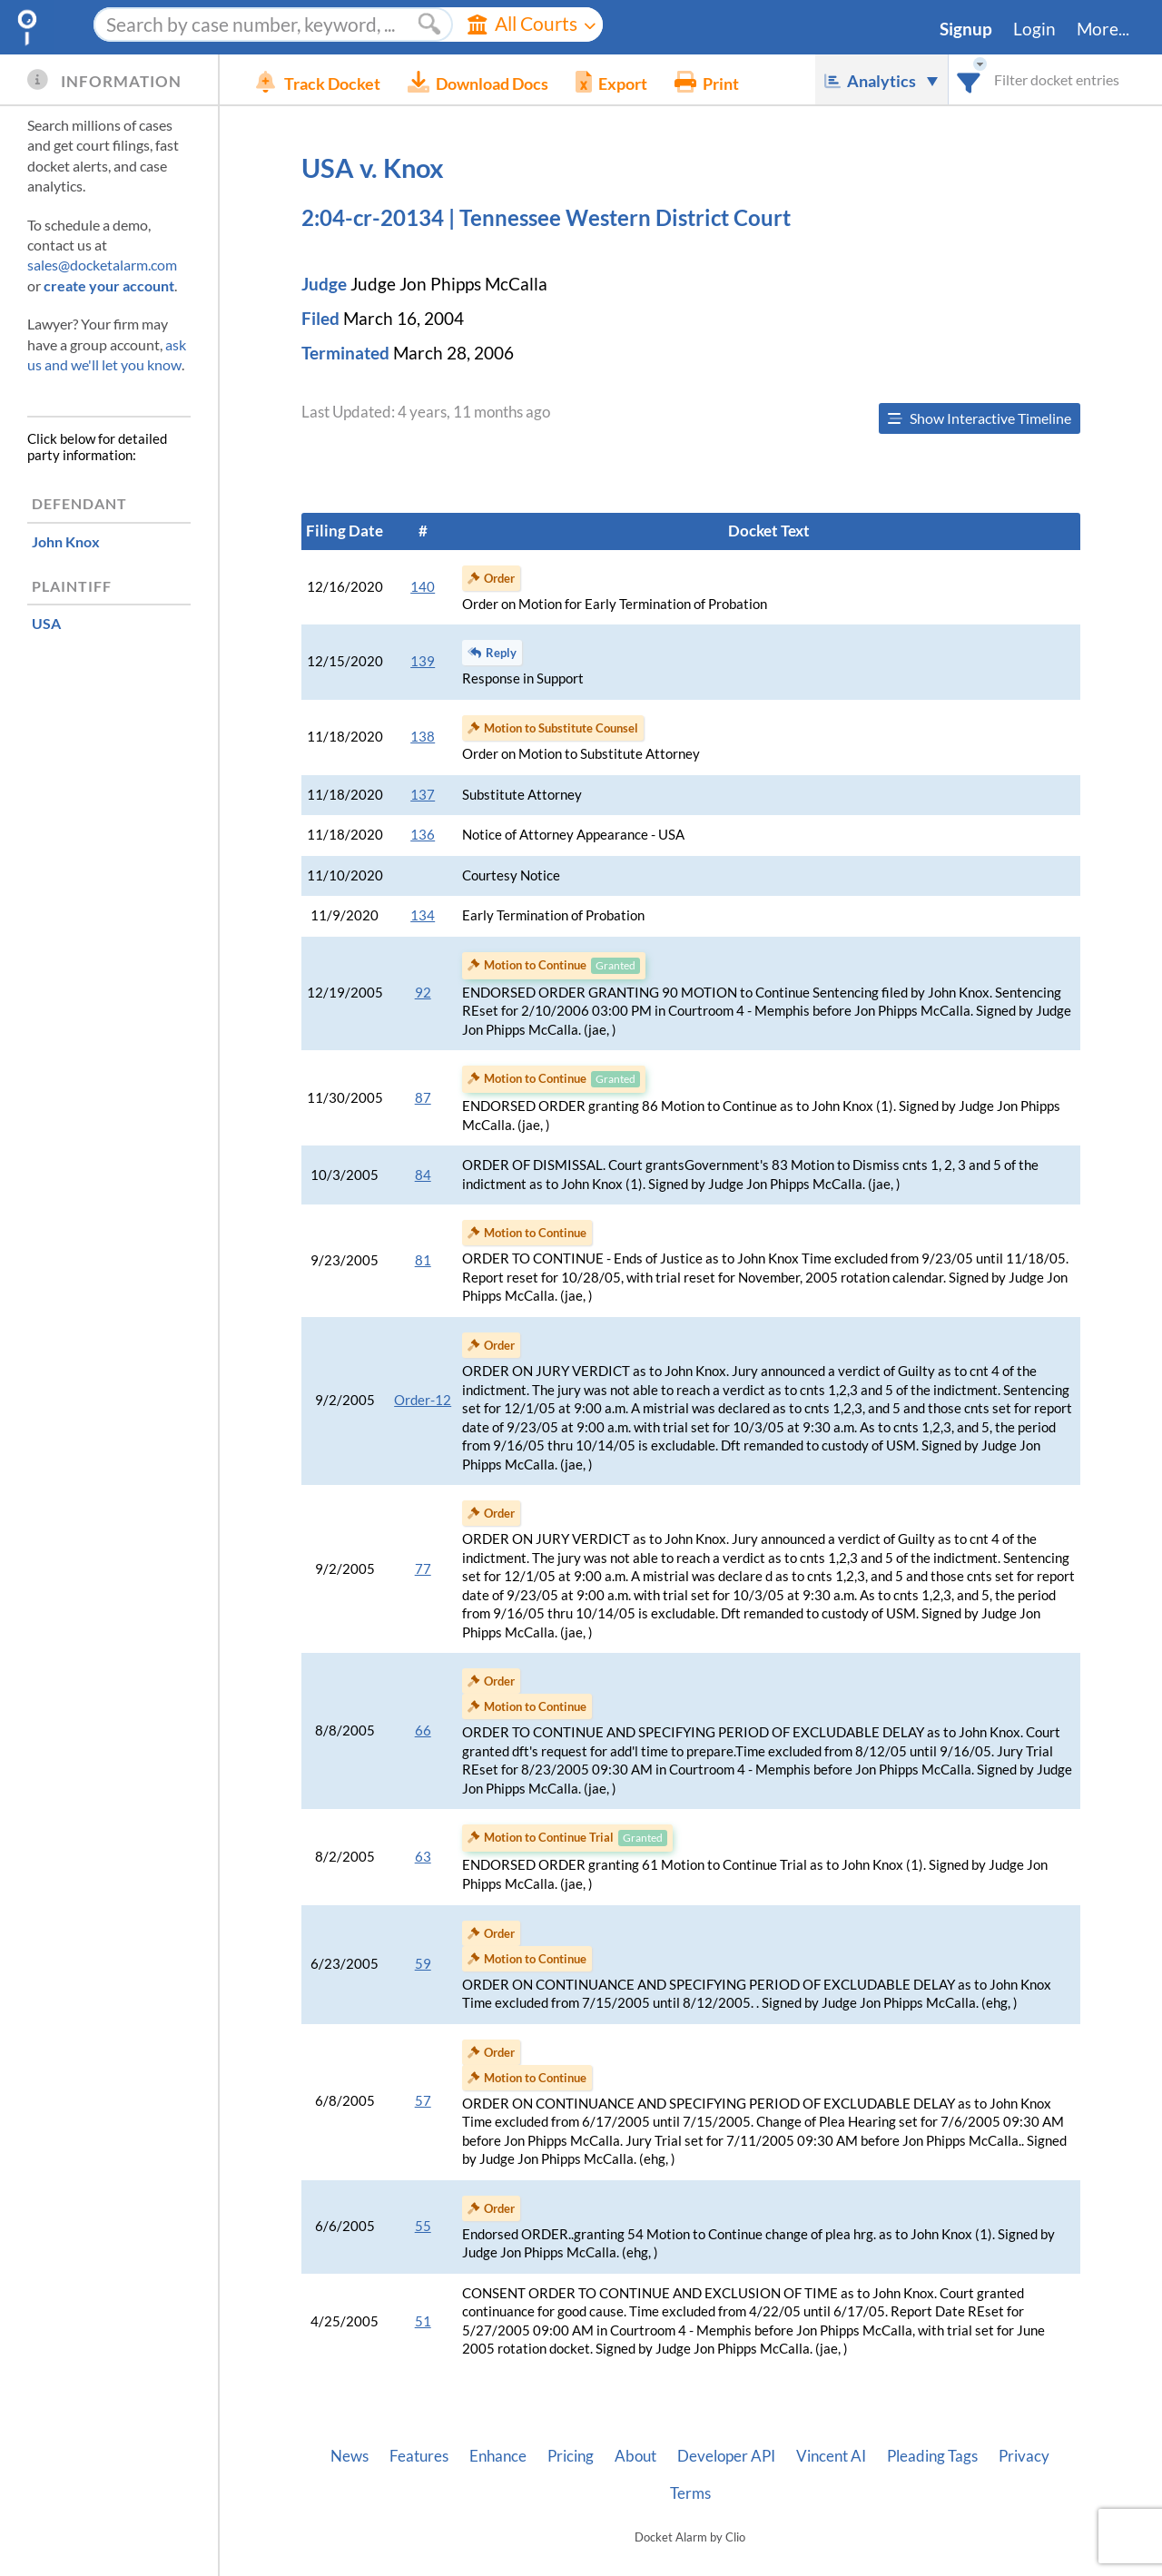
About (635, 2456)
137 (422, 794)
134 (422, 915)
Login (1034, 29)
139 (422, 661)
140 (422, 587)
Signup (966, 29)
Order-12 (422, 1400)
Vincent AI (831, 2456)
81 (423, 1260)
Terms (690, 2493)
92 (423, 992)
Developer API (726, 2456)
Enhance (498, 2456)
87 (423, 1098)
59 (423, 1963)
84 (423, 1175)
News (349, 2456)
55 (423, 2226)
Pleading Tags (932, 2456)
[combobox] (969, 79)
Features (418, 2456)
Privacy (1024, 2456)
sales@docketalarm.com (102, 264)
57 (423, 2101)
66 (423, 1730)
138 (422, 736)
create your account (109, 285)
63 (423, 1856)
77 (423, 1569)
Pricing (570, 2456)
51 (423, 2321)
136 (422, 834)
